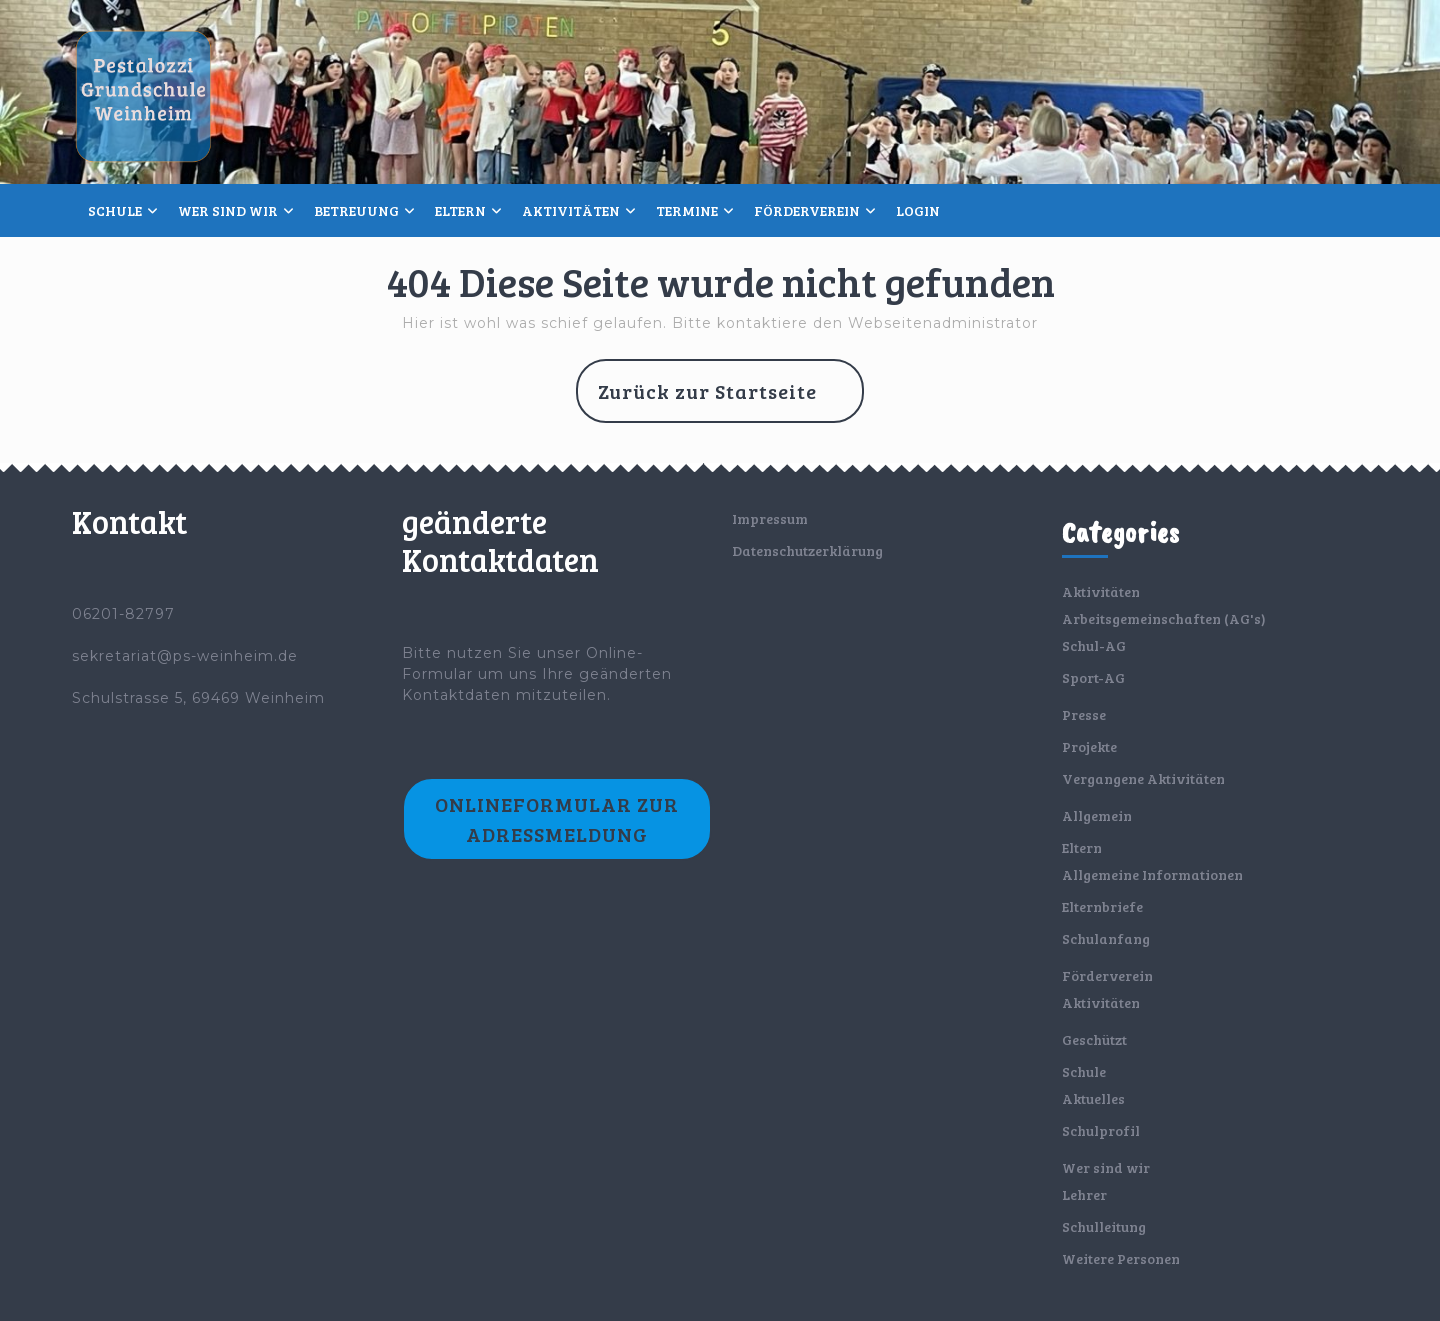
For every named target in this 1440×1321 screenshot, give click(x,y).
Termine (687, 210)
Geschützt (1094, 1039)
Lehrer (1084, 1194)
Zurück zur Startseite (731, 399)
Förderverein (807, 210)
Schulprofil (1101, 1130)
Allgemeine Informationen (1152, 874)
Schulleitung (1104, 1226)
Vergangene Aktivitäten (1143, 778)
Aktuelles (1093, 1098)
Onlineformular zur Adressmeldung (557, 819)
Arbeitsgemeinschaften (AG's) (1164, 618)
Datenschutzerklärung (807, 550)
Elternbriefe (1102, 906)
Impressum (770, 518)
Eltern (460, 210)
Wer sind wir (228, 210)
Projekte (1089, 746)
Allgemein (1097, 815)
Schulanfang (1106, 938)
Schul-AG (1094, 645)
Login (918, 210)
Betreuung (356, 210)
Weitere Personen (1121, 1258)
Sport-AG (1093, 677)
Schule (115, 210)
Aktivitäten (571, 210)
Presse (1084, 714)
